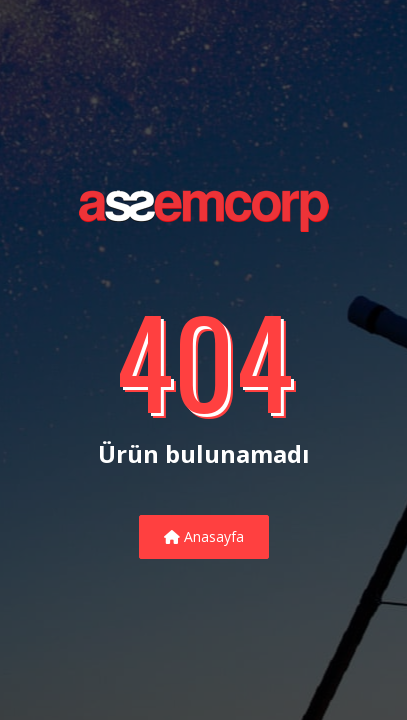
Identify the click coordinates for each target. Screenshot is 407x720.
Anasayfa (204, 536)
